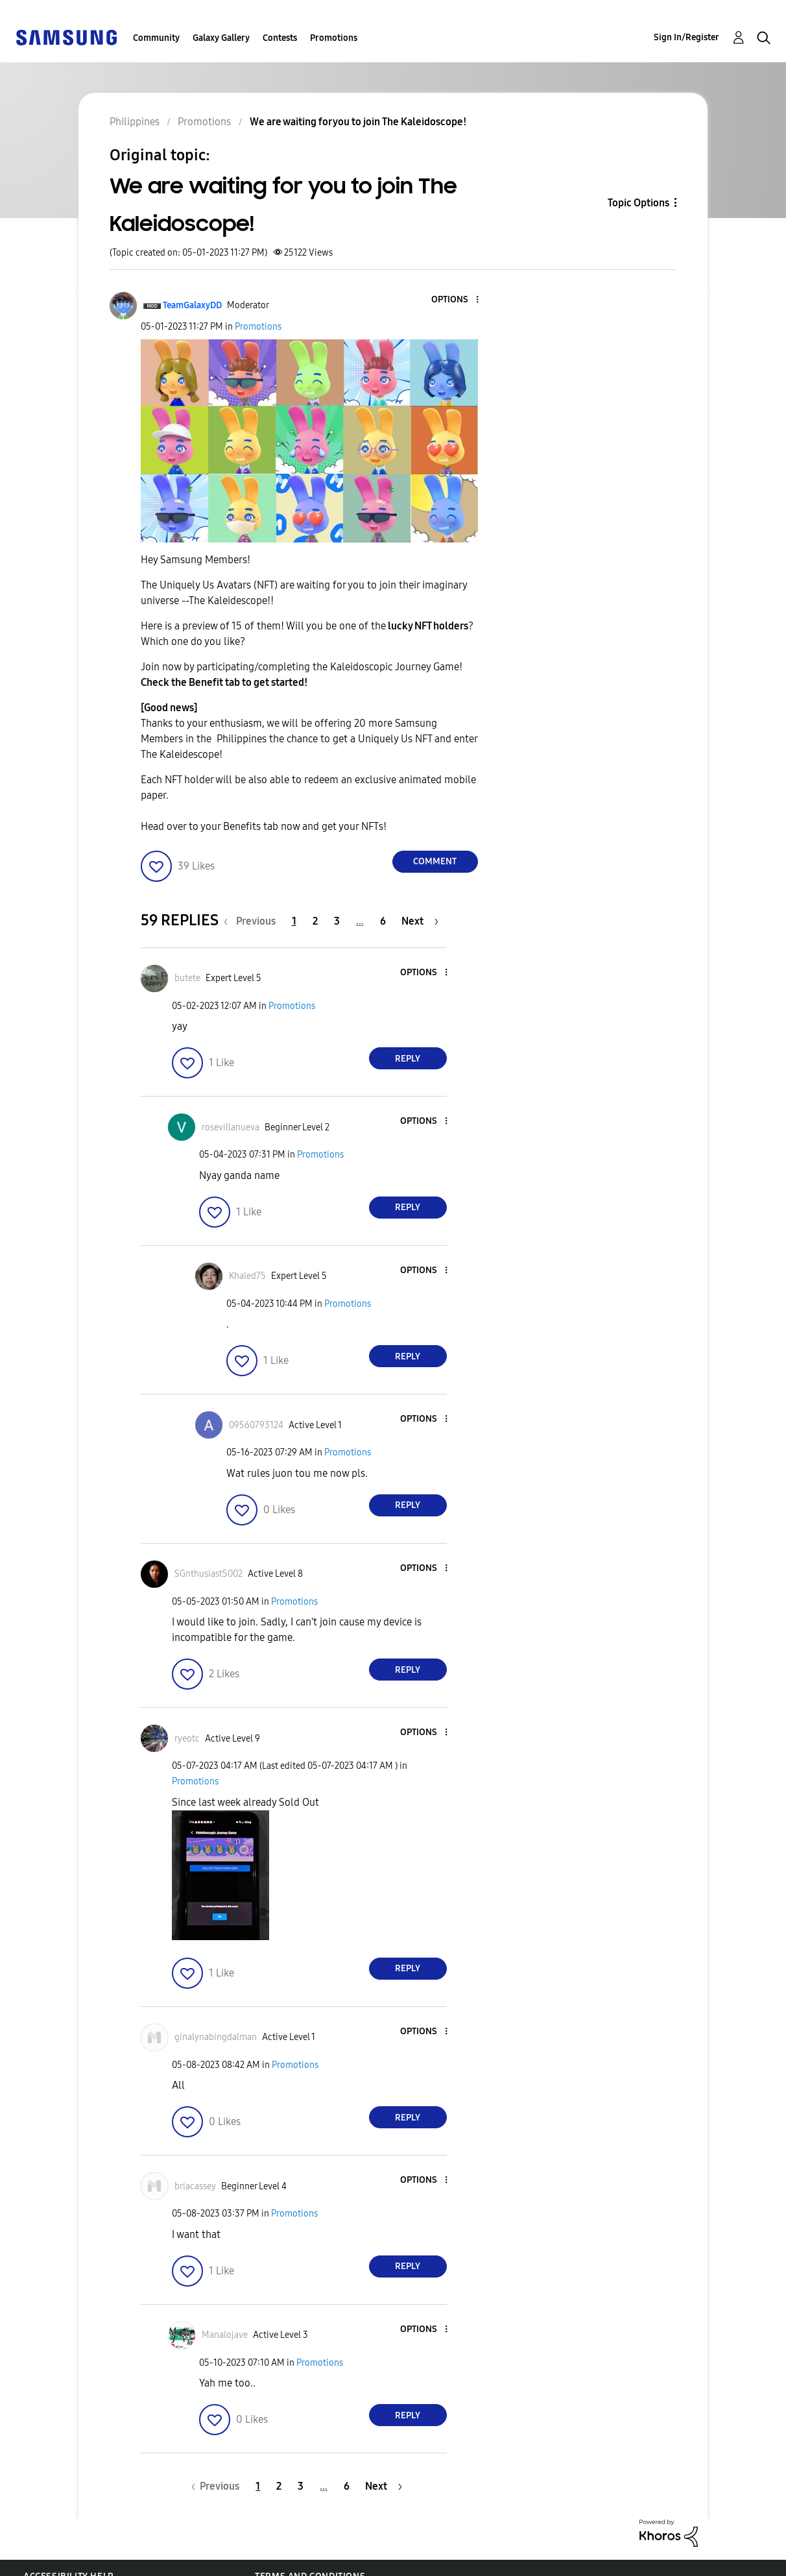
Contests (280, 37)
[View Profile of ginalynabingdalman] (215, 2037)
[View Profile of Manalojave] (225, 2334)
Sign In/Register (686, 37)
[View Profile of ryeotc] (187, 1738)
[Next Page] (420, 921)
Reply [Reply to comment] (407, 1058)
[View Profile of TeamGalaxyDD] (192, 305)
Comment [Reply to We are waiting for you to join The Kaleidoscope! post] (435, 861)
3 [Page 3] (337, 921)
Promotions (333, 37)
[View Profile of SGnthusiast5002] (208, 1573)
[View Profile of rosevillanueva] (230, 1127)
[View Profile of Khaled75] (247, 1276)
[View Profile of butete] (187, 978)
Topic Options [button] (638, 203)
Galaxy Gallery (221, 37)
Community (156, 37)
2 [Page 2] (315, 921)
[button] (455, 300)
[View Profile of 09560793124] (256, 1425)
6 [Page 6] (383, 921)
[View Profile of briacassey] (195, 2186)
